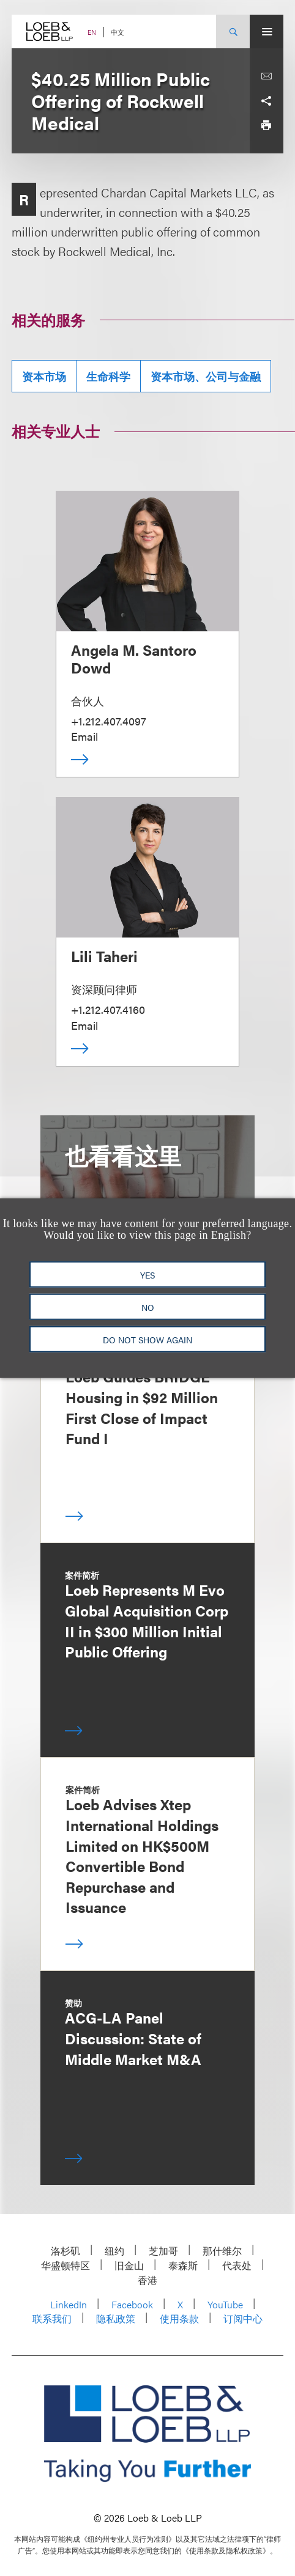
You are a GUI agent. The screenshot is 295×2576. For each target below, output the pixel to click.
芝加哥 (163, 2251)
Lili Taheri (104, 955)
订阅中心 (243, 2318)
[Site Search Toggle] (233, 31)
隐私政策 (115, 2318)
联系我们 (52, 2318)
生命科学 (108, 376)
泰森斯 (183, 2265)
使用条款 (179, 2318)
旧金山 (129, 2265)
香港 (147, 2280)
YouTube (225, 2304)
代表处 (237, 2265)
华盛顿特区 (65, 2265)
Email (84, 736)
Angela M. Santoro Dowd (133, 658)
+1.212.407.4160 (108, 1009)
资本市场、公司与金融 (206, 376)
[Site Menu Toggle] (266, 31)
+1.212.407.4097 (108, 720)
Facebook (132, 2304)
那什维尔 (222, 2251)
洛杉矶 (65, 2251)
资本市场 (44, 376)
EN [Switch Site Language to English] (92, 32)
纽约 (114, 2251)
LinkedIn (68, 2304)
